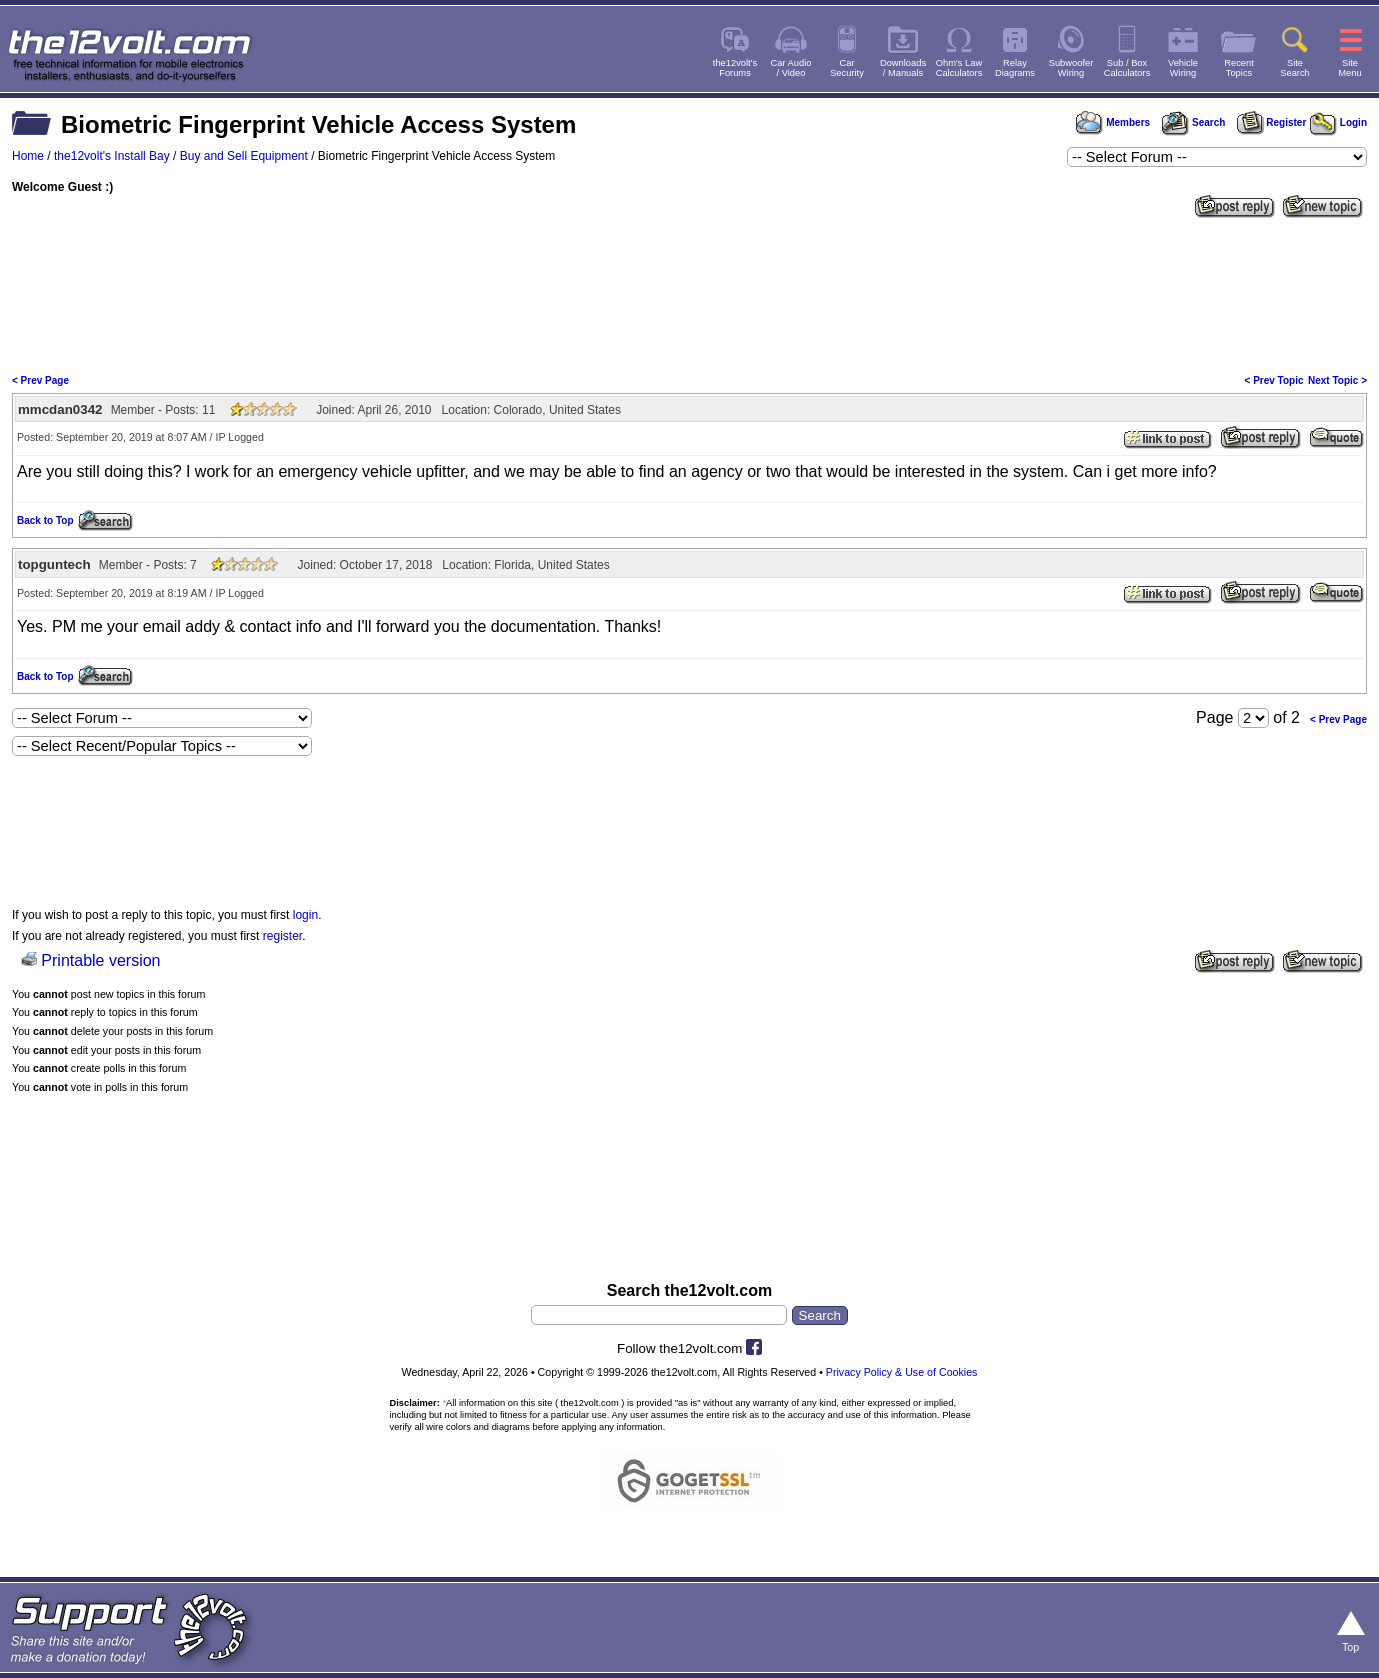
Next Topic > (1337, 380)
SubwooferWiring (1071, 68)
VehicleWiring (1183, 68)
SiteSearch (1295, 68)
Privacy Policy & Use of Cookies (902, 1372)
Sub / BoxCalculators (1127, 68)
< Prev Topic (1274, 380)
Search (1193, 122)
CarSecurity (847, 68)
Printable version (100, 960)
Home (28, 156)
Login (1338, 122)
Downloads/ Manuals (903, 68)
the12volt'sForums (735, 68)
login (305, 915)
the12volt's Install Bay (112, 156)
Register (1272, 122)
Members (1113, 122)
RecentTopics (1239, 68)
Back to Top (45, 520)
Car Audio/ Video (791, 68)
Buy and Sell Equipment (244, 156)
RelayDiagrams (1015, 68)
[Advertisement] (690, 294)
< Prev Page (40, 380)
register (282, 936)
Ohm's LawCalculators (959, 68)
